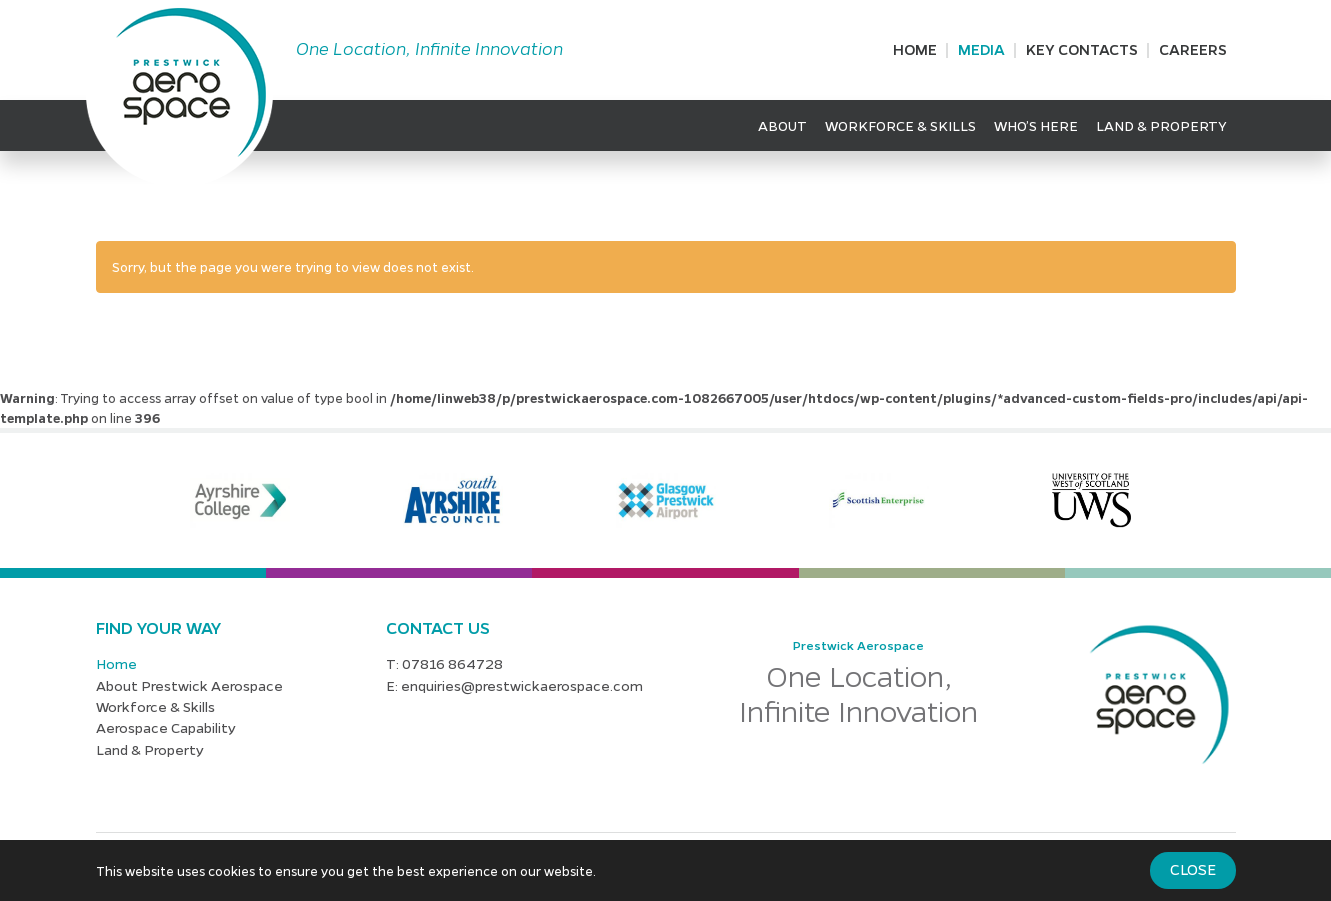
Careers (1193, 49)
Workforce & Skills (900, 125)
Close (1193, 869)
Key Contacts (1082, 49)
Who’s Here (1036, 125)
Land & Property (1161, 125)
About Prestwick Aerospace (189, 685)
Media (981, 49)
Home (915, 49)
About (782, 125)
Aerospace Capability (166, 727)
